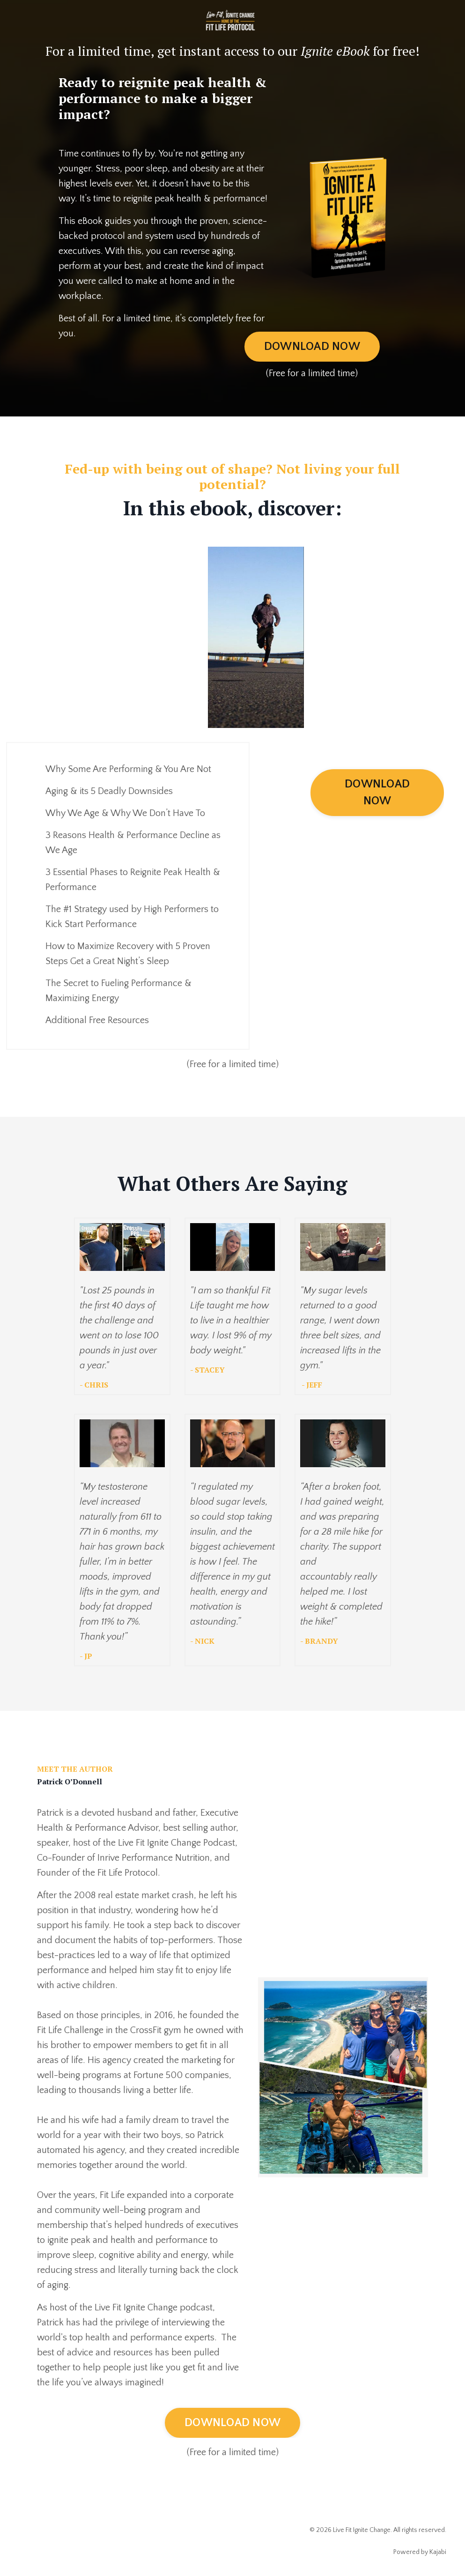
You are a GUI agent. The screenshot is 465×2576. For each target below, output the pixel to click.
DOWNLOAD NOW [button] (312, 347)
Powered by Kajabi (419, 2552)
